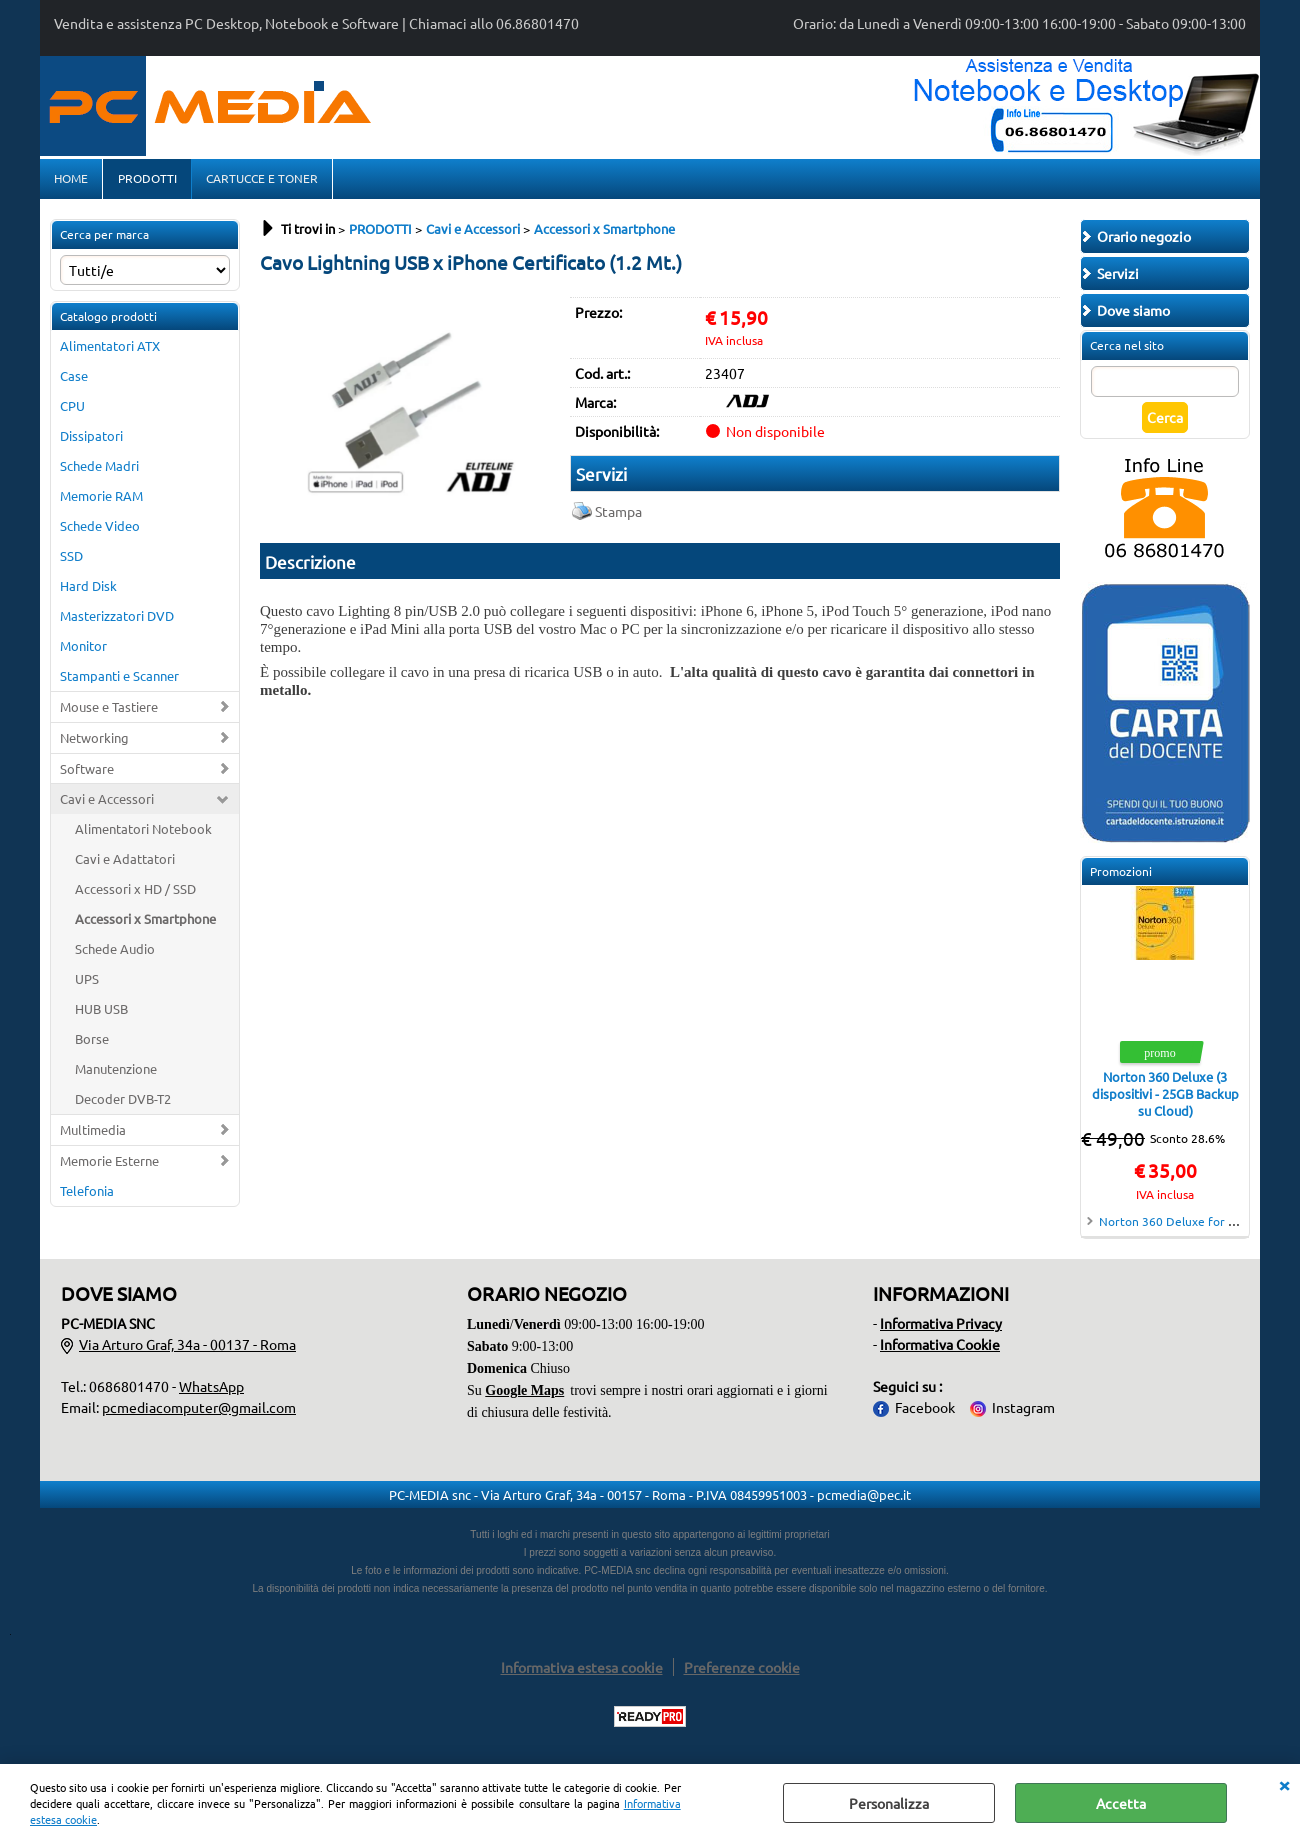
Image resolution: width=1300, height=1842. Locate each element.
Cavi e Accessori (107, 805)
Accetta (1121, 1803)
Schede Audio (115, 954)
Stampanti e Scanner (119, 681)
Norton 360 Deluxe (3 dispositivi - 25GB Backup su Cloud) (1165, 1100)
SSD (71, 561)
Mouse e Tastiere (109, 712)
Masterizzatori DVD (117, 621)
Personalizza (889, 1803)
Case (74, 382)
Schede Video (100, 531)
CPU (72, 411)
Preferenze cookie (742, 1673)
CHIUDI (1284, 1784)
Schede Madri (99, 471)
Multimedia (93, 1135)
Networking (94, 743)
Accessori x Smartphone (145, 924)
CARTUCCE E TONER (261, 181)
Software (87, 774)
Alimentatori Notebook (143, 835)
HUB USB (101, 1014)
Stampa (618, 517)
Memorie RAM (101, 501)
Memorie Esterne (109, 1166)
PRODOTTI (146, 181)
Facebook (925, 1413)
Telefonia (87, 1196)
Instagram (1023, 1413)
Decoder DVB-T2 (123, 1104)
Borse (92, 1044)
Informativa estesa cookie (582, 1673)
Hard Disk (88, 591)
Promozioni (1121, 877)
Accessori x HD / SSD (135, 894)
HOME (71, 181)
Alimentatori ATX (110, 352)
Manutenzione (116, 1074)
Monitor (83, 651)
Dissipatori (91, 441)
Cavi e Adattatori (125, 865)
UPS (87, 984)
